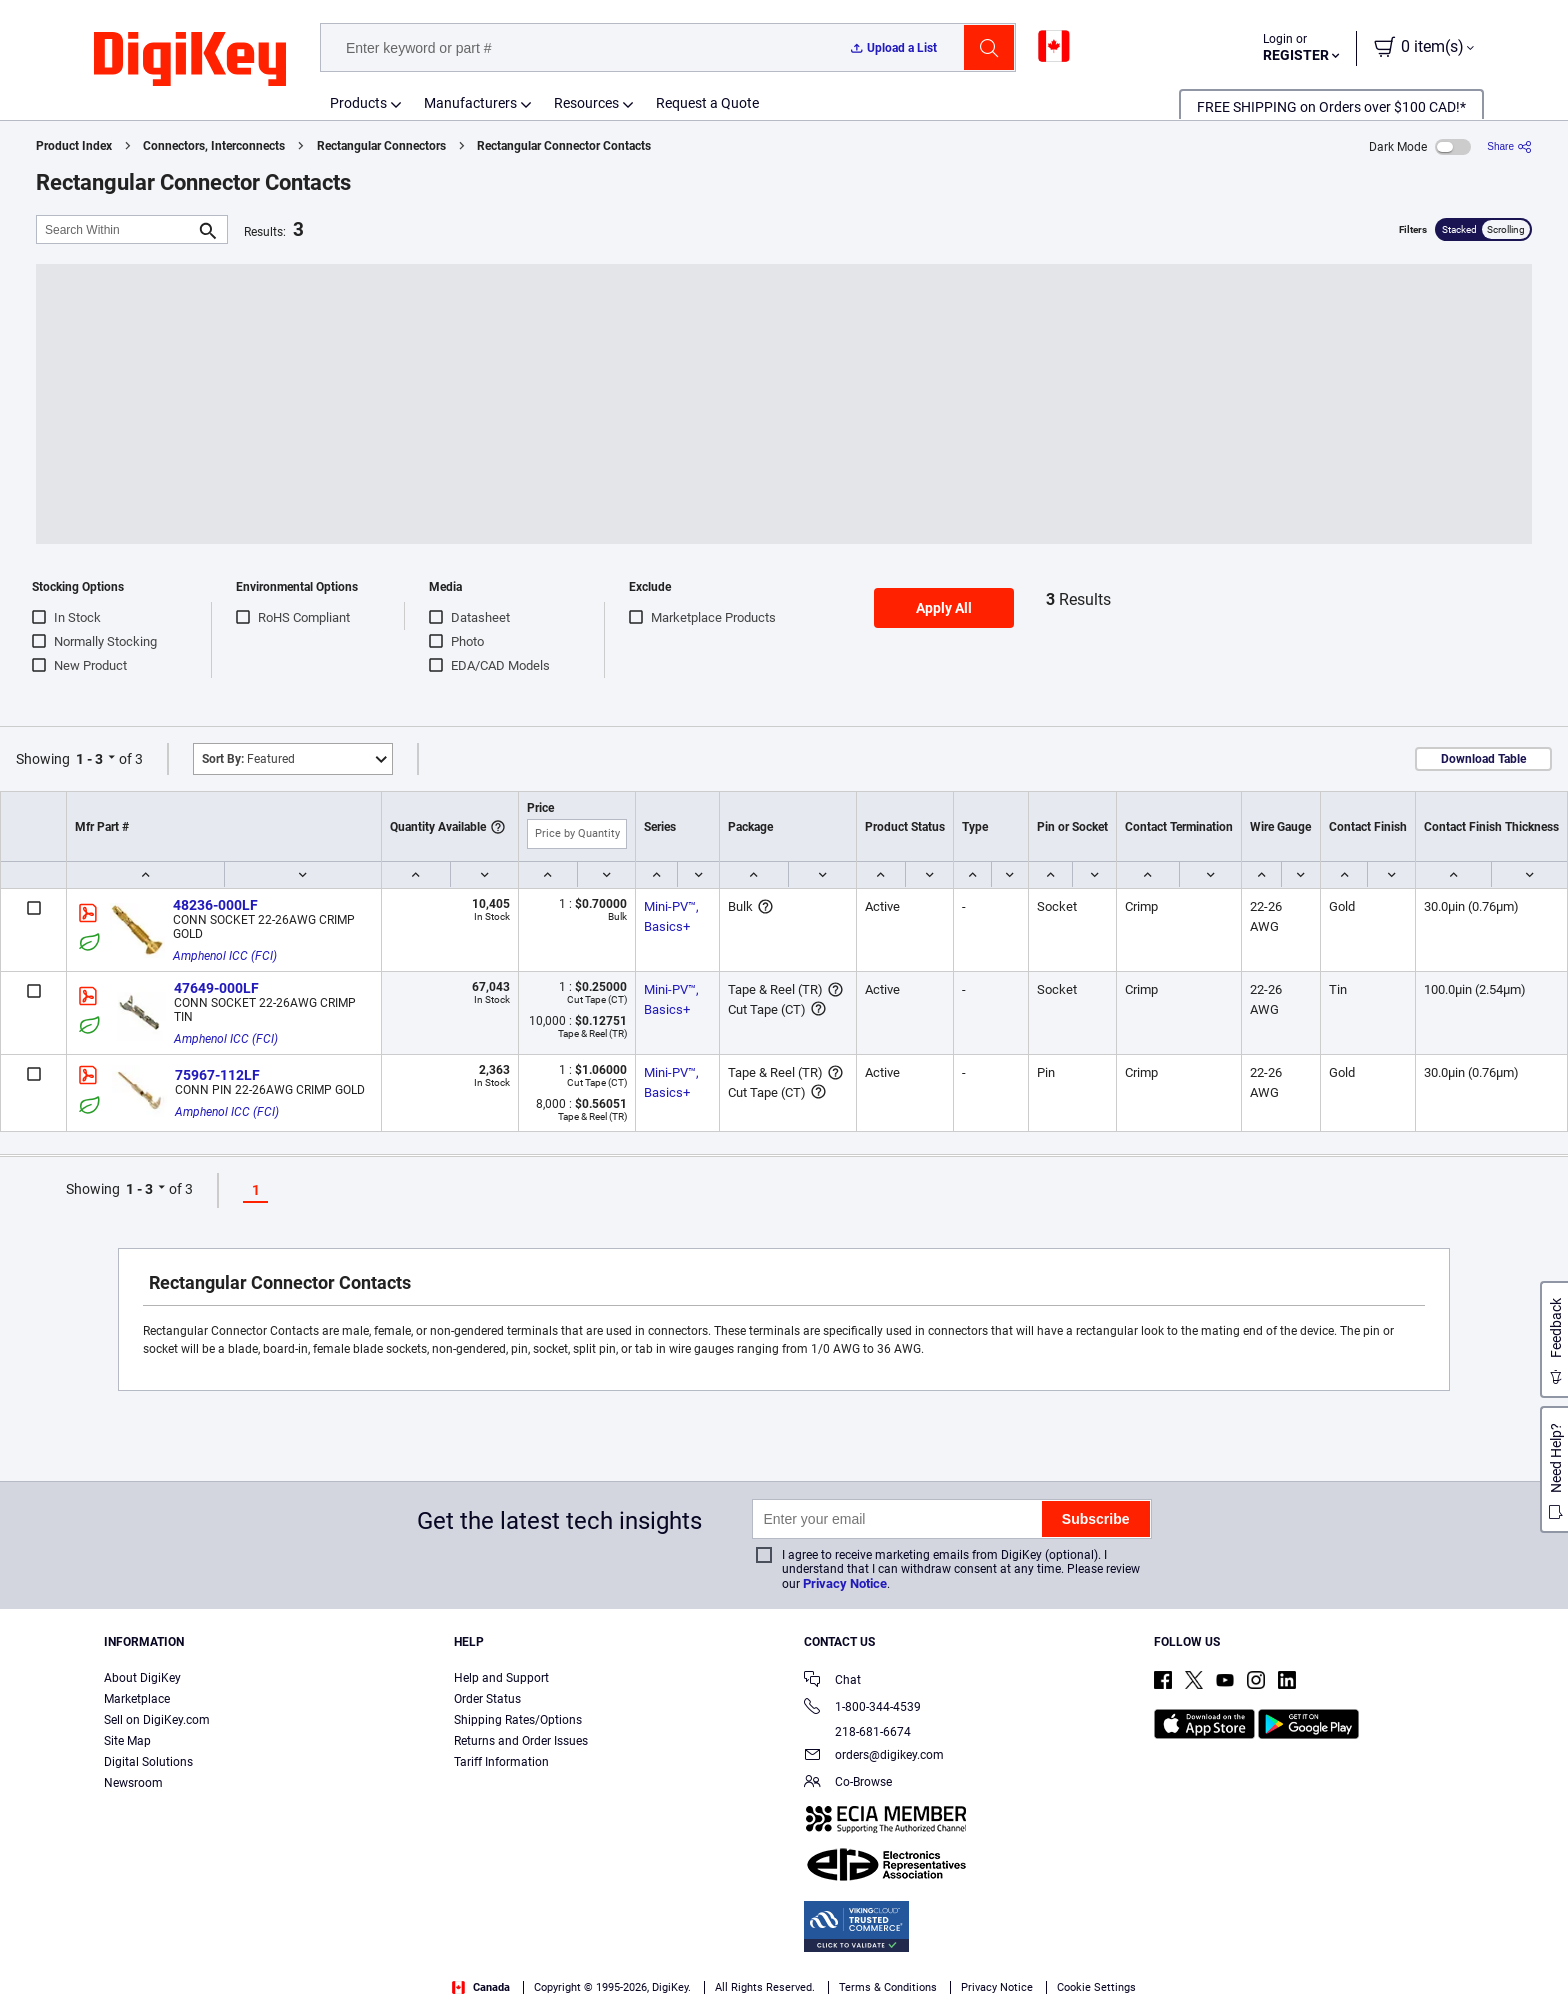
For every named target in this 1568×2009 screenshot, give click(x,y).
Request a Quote (707, 103)
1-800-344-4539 (862, 1708)
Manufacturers (470, 103)
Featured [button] (248, 759)
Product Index (74, 146)
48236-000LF (215, 905)
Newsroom (133, 1783)
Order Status (487, 1699)
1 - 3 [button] (89, 759)
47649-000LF (216, 988)
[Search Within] (116, 229)
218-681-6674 (857, 1732)
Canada (481, 1987)
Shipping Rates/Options (518, 1720)
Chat (832, 1681)
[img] (190, 60)
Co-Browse (848, 1783)
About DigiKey (142, 1678)
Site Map (127, 1741)
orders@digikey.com (874, 1756)
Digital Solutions (148, 1762)
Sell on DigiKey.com (157, 1720)
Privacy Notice (845, 1583)
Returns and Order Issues (521, 1741)
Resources (586, 103)
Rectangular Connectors (381, 146)
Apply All (944, 608)
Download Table (1483, 759)
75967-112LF (217, 1075)
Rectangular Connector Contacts (564, 146)
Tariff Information (501, 1762)
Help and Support (501, 1678)
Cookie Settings (1096, 1987)
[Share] (1509, 146)
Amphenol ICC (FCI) (225, 956)
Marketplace (137, 1699)
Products (358, 103)
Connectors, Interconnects (214, 146)
